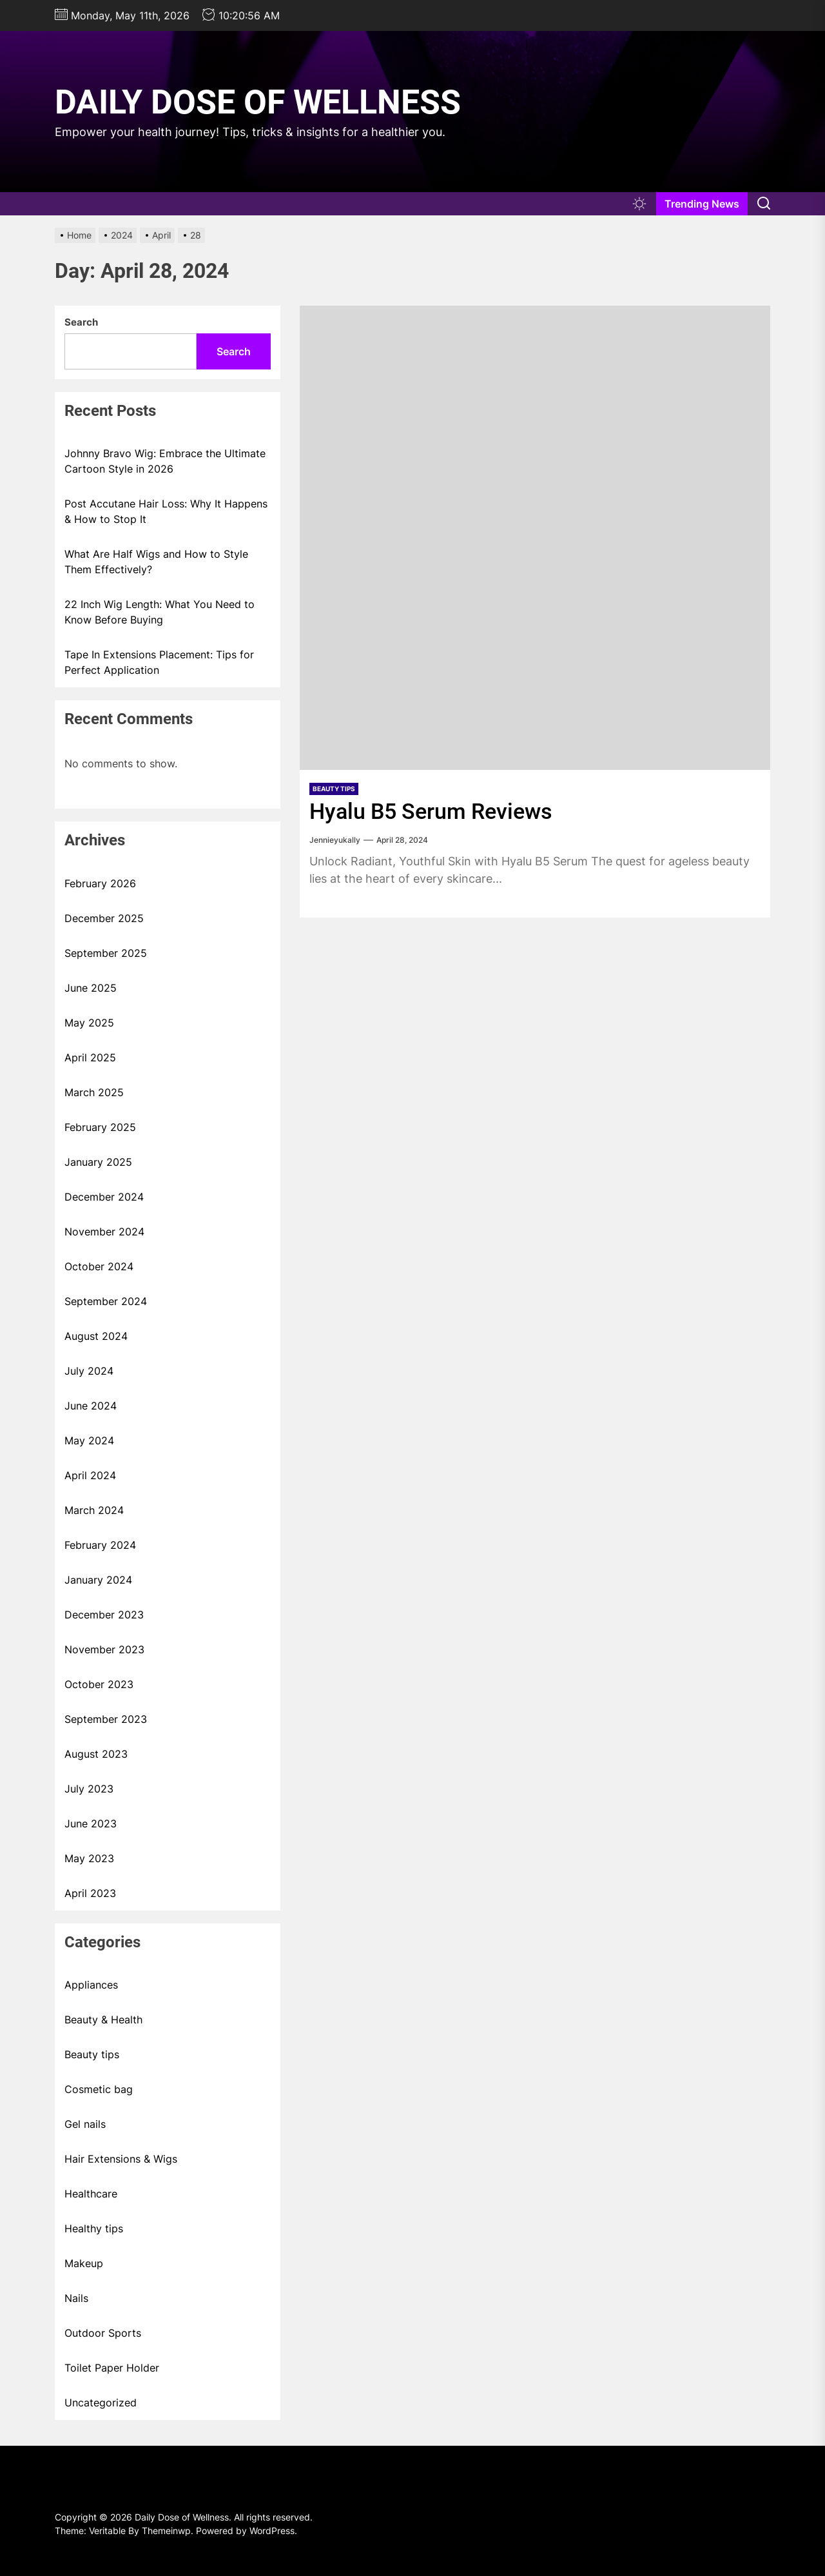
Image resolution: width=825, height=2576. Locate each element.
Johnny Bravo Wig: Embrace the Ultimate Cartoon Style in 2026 (165, 461)
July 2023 (88, 1788)
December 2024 (104, 1196)
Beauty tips (334, 788)
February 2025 (100, 1127)
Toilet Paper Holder (111, 2367)
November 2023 (104, 1649)
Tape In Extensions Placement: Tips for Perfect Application (159, 662)
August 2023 (96, 1753)
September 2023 (105, 1719)
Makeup (83, 2263)
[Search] (763, 203)
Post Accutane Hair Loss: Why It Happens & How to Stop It (165, 511)
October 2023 (98, 1684)
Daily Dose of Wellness (258, 102)
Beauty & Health (103, 2019)
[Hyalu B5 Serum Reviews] (535, 538)
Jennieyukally (334, 840)
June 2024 (90, 1405)
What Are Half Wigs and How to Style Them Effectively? (156, 561)
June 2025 (90, 987)
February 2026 (100, 883)
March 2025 (94, 1092)
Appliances (91, 1984)
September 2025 (105, 953)
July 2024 (88, 1370)
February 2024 (100, 1545)
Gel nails (85, 2124)
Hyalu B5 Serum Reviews (430, 811)
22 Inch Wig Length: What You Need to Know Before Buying (159, 612)
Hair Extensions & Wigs (120, 2158)
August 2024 (96, 1336)
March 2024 (94, 1510)
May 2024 (89, 1440)
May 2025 (89, 1022)
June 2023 (90, 1823)
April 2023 (90, 1893)
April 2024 (90, 1475)
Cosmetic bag (98, 2089)
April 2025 (90, 1057)
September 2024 (105, 1301)
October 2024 (98, 1266)
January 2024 (98, 1579)
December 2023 (104, 1614)
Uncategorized (100, 2402)
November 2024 (104, 1231)
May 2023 (89, 1858)
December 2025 (104, 918)
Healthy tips (93, 2228)
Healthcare (90, 2193)
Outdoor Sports (102, 2332)
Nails (76, 2298)
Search (81, 322)
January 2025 (98, 1161)
